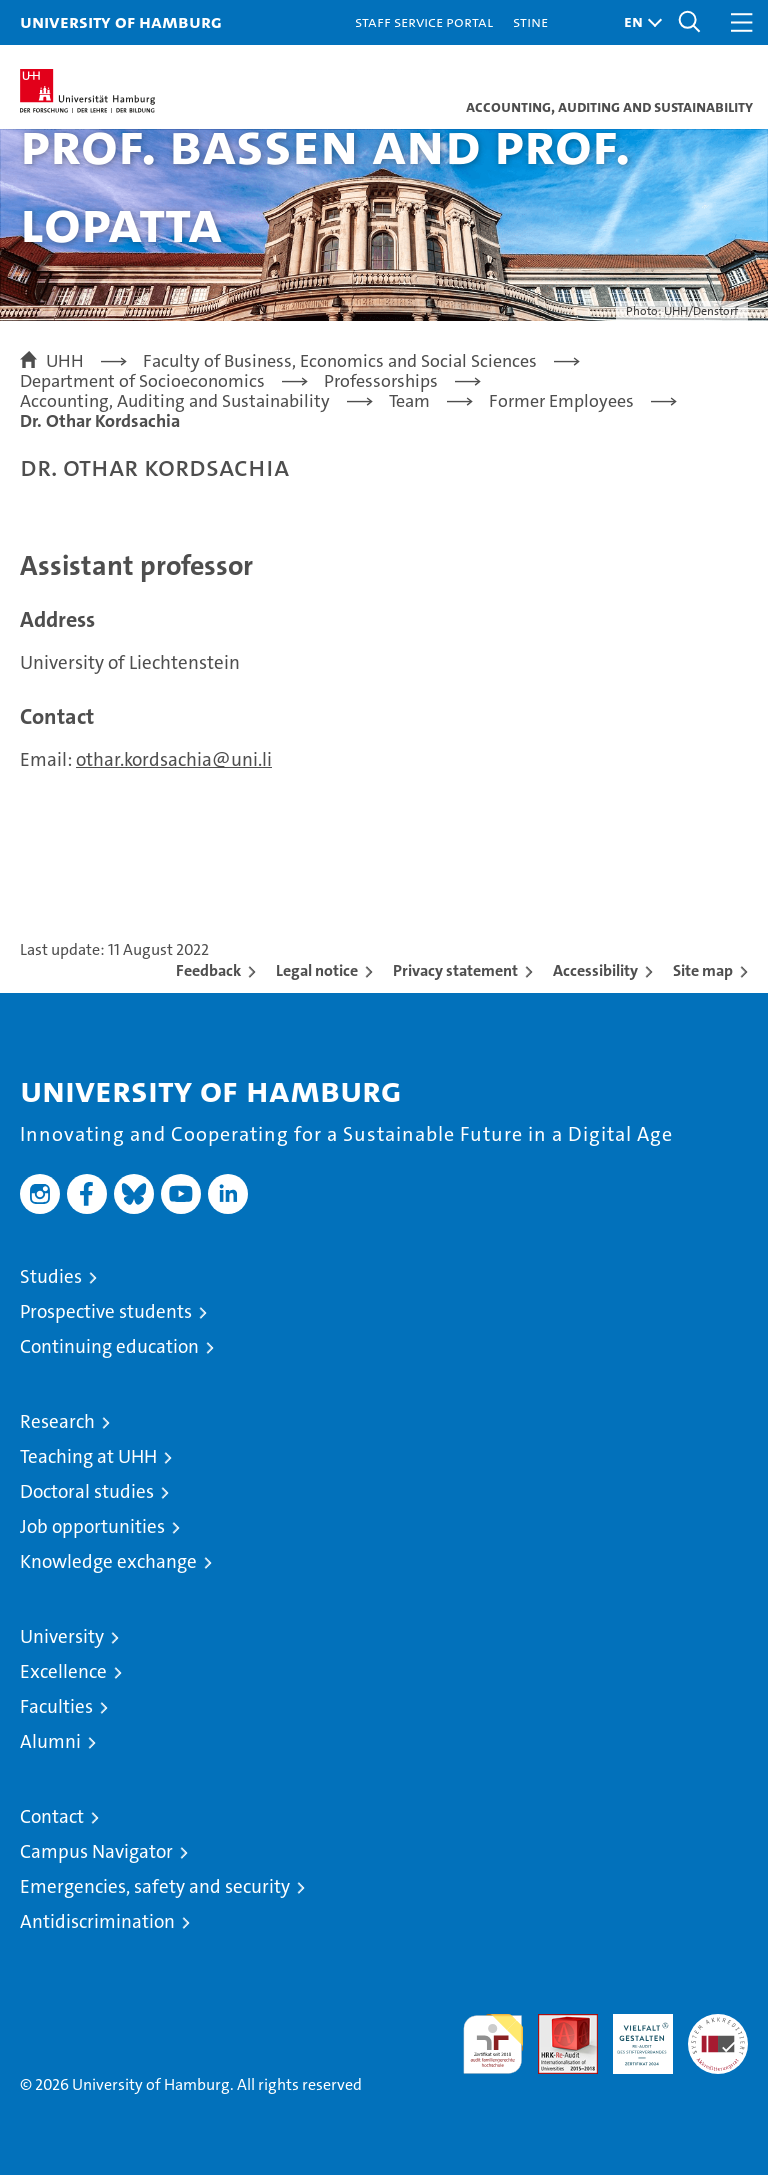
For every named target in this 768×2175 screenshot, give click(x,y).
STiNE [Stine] (530, 21)
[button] (638, 22)
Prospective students (106, 1311)
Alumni (50, 1741)
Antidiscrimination (97, 1921)
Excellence (63, 1671)
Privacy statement (455, 970)
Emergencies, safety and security (155, 1886)
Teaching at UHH (88, 1456)
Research (57, 1421)
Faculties (56, 1706)
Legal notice (317, 970)
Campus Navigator (96, 1851)
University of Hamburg (121, 21)
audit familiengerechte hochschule (493, 2044)
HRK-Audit (632, 2035)
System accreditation (718, 2035)
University (62, 1636)
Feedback (208, 970)
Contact (52, 1816)
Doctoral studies (87, 1491)
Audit (557, 2024)
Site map (703, 970)
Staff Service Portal (424, 21)
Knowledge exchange (108, 1561)
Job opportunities (92, 1526)
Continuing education (109, 1346)
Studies (51, 1276)
